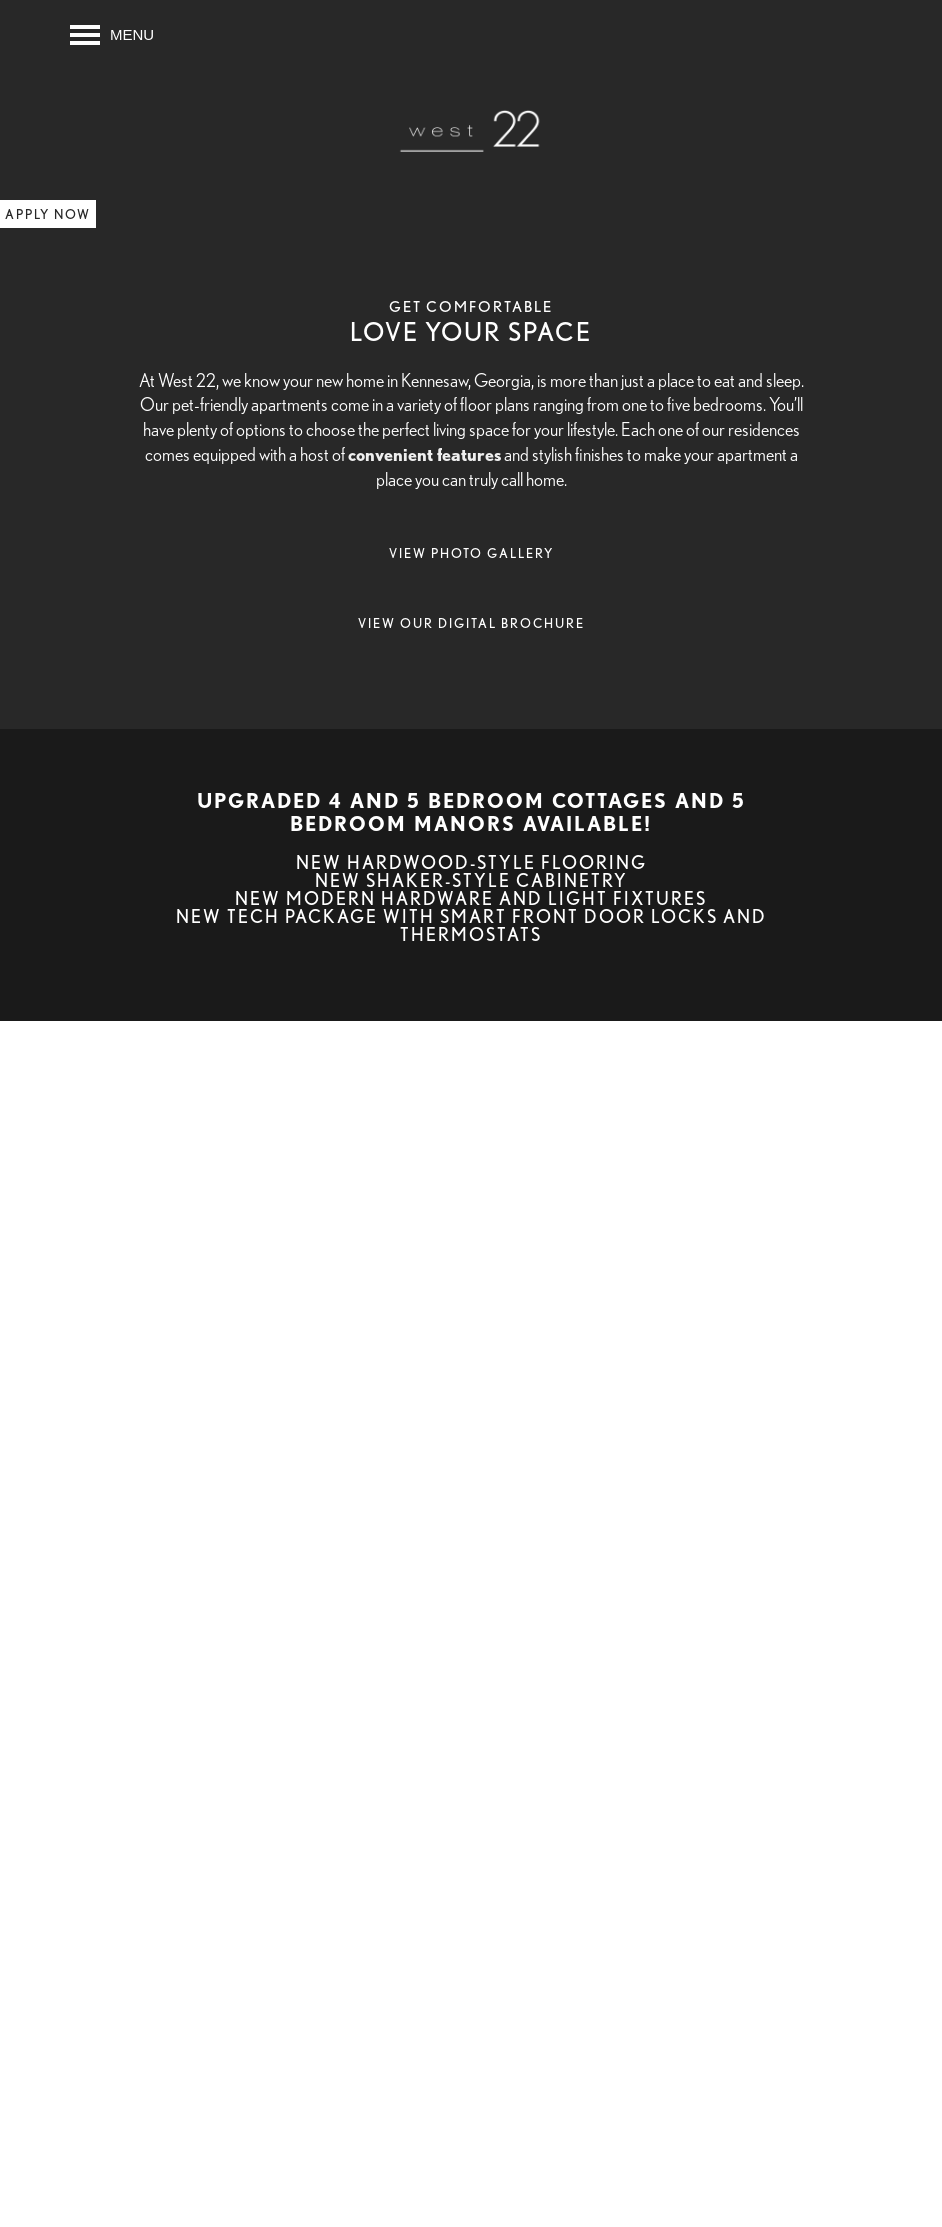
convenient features (424, 454)
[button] (48, 214)
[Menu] (112, 35)
